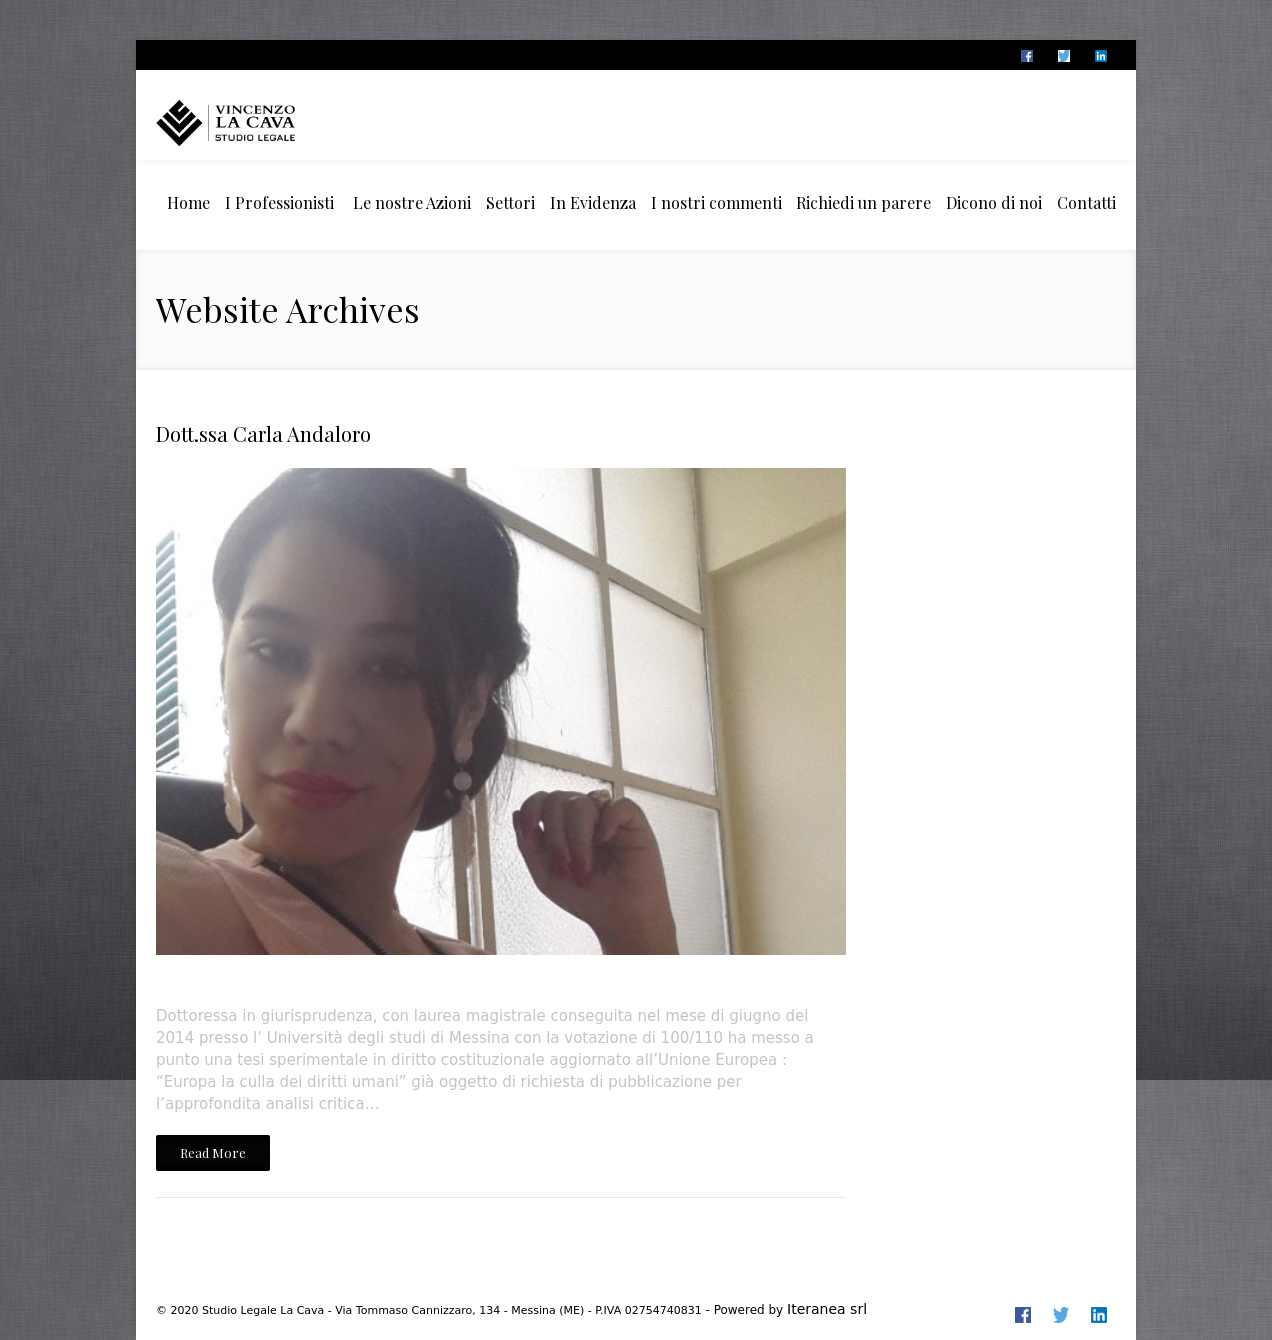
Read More (213, 1152)
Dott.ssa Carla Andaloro (263, 433)
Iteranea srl (827, 1309)
